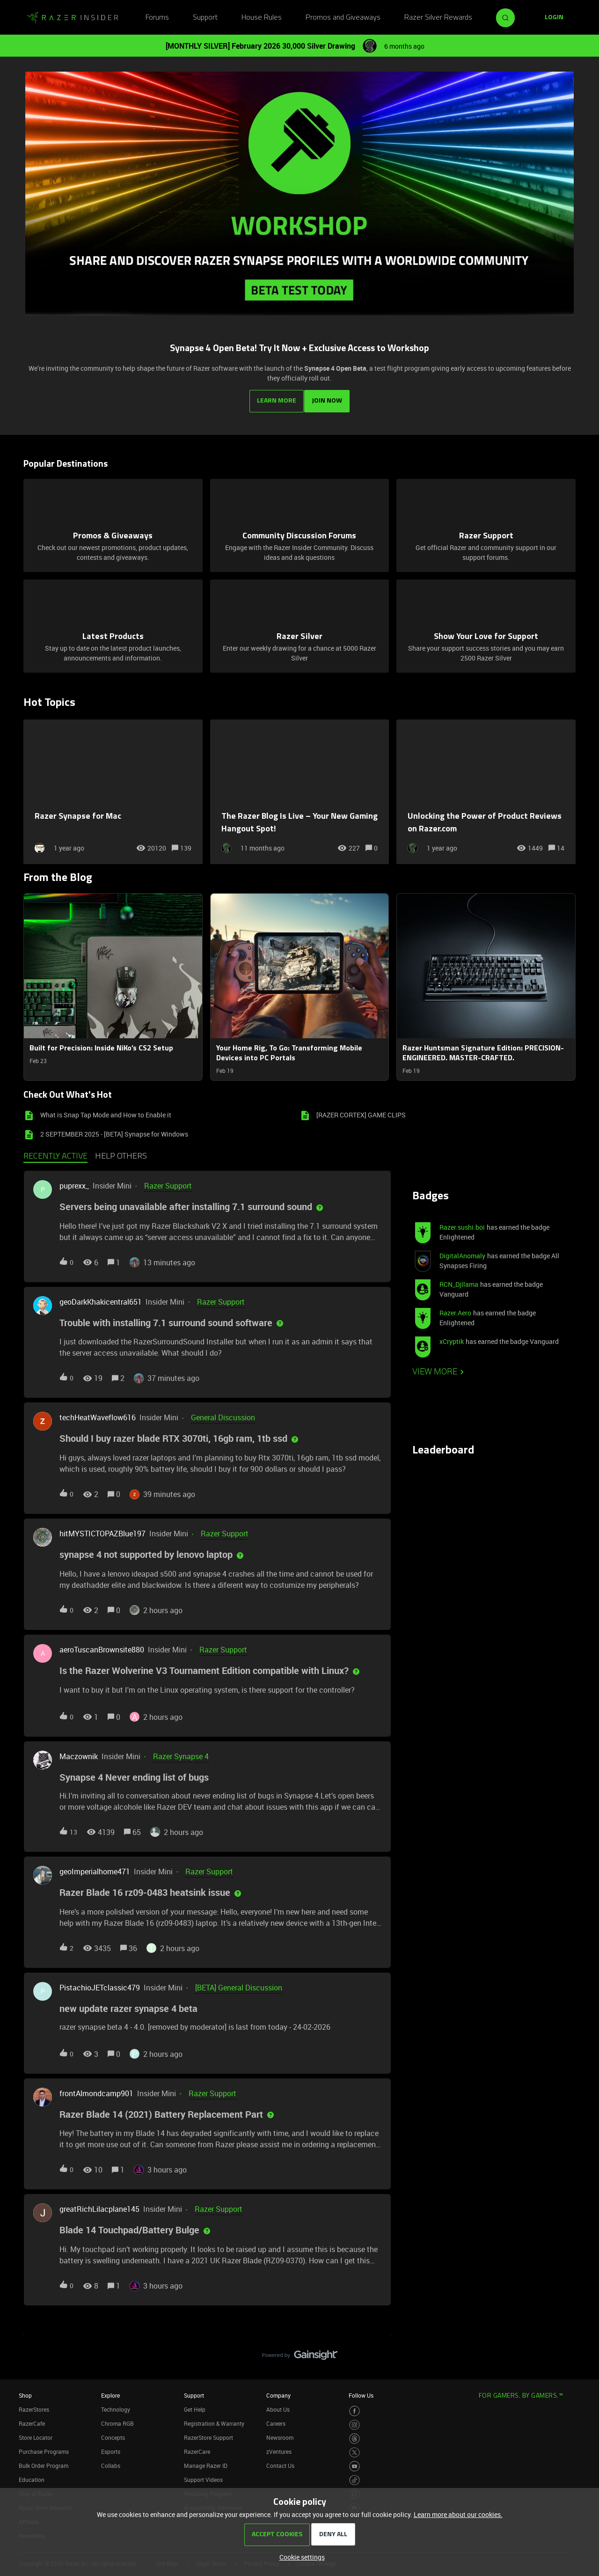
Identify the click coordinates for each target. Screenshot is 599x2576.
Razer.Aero (455, 1309)
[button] (300, 2557)
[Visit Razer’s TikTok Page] (354, 2477)
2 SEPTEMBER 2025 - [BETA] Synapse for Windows (114, 1130)
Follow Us (361, 2392)
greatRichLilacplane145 (99, 2206)
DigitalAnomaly (462, 1252)
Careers (275, 2420)
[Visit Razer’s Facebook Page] (354, 2408)
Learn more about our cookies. (458, 2514)
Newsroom (279, 2434)
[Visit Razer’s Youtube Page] (354, 2463)
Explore (110, 2392)
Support (205, 18)
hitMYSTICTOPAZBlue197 (102, 1530)
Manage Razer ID (205, 2462)
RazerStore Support (208, 2434)
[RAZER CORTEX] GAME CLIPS (361, 1111)
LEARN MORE (275, 398)
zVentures (279, 2448)
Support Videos (203, 2476)
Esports (110, 2448)
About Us (278, 2406)
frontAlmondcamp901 (96, 2089)
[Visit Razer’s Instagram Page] (354, 2422)
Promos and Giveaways (343, 18)
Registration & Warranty (214, 2420)
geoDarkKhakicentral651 (100, 1298)
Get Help (194, 2406)
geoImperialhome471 (94, 1868)
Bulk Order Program (43, 2462)
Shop (25, 2392)
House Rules (261, 18)
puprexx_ (74, 1182)
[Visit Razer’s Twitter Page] (354, 2449)
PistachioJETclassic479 (99, 1984)
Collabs (110, 2462)
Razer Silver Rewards (438, 18)
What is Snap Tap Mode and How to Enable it (105, 1111)
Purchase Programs (44, 2448)
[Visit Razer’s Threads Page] (354, 2435)
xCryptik (451, 1338)
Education (31, 2476)
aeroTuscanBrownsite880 (101, 1646)
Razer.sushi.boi (462, 1223)
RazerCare (197, 2448)
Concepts (113, 2434)
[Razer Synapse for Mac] (113, 788)
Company (278, 2392)
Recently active (55, 1153)
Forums (157, 18)
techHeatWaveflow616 (97, 1414)
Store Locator (35, 2434)
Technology (115, 2406)
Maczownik (78, 1752)
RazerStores (34, 2406)
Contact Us (280, 2462)
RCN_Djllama (458, 1281)
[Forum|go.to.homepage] (72, 17)
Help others (121, 1153)
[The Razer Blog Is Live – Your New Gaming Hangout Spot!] (299, 788)
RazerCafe (32, 2420)
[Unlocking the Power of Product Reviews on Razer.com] (486, 788)
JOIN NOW (329, 398)
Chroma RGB (117, 2420)
